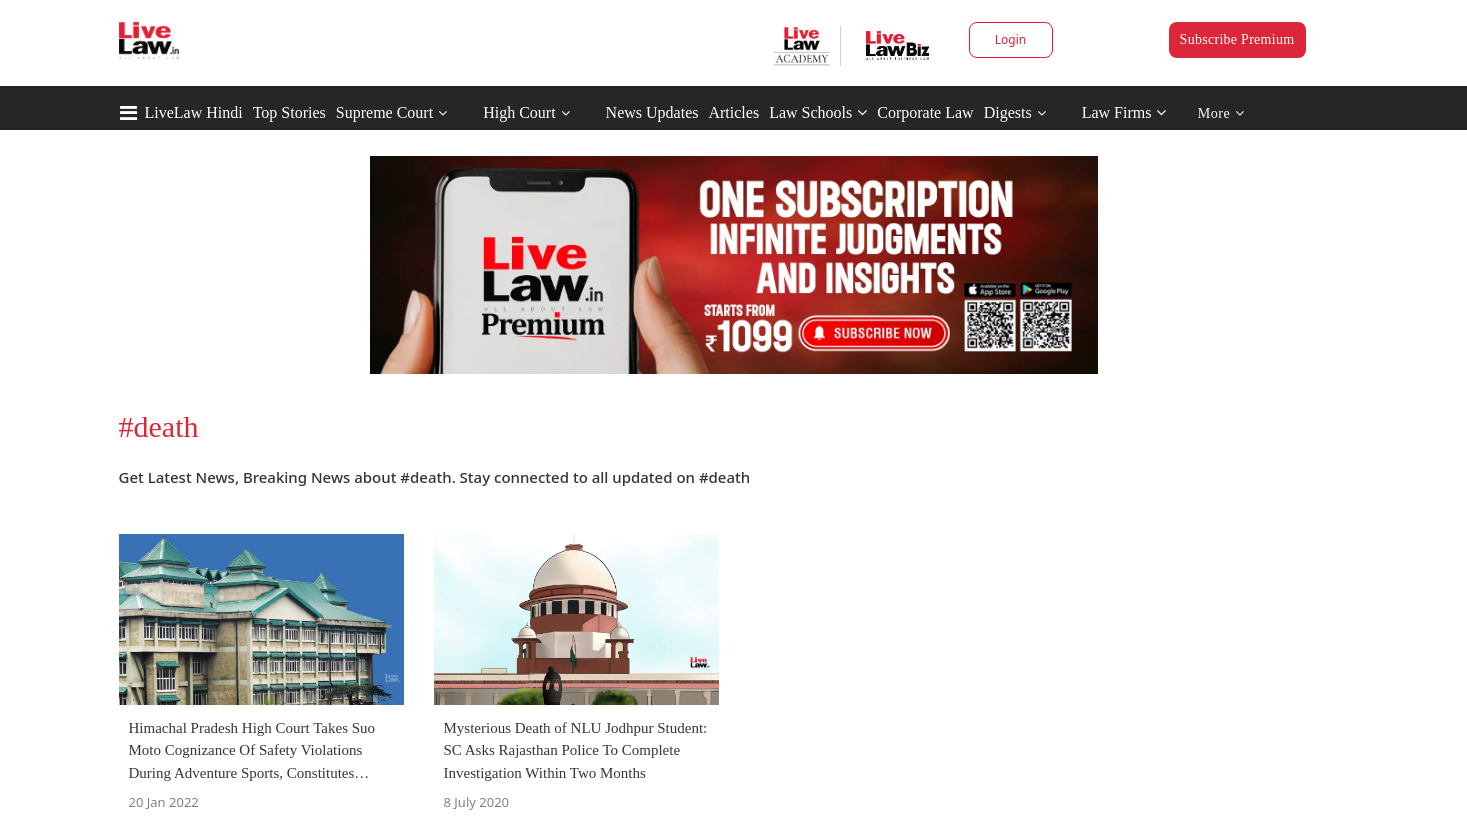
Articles (733, 112)
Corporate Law (925, 112)
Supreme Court (384, 112)
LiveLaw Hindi (194, 112)
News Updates (652, 112)
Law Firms (1124, 112)
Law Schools (818, 112)
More (1221, 113)
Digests (1008, 112)
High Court (519, 112)
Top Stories (289, 112)
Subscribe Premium (1237, 39)
